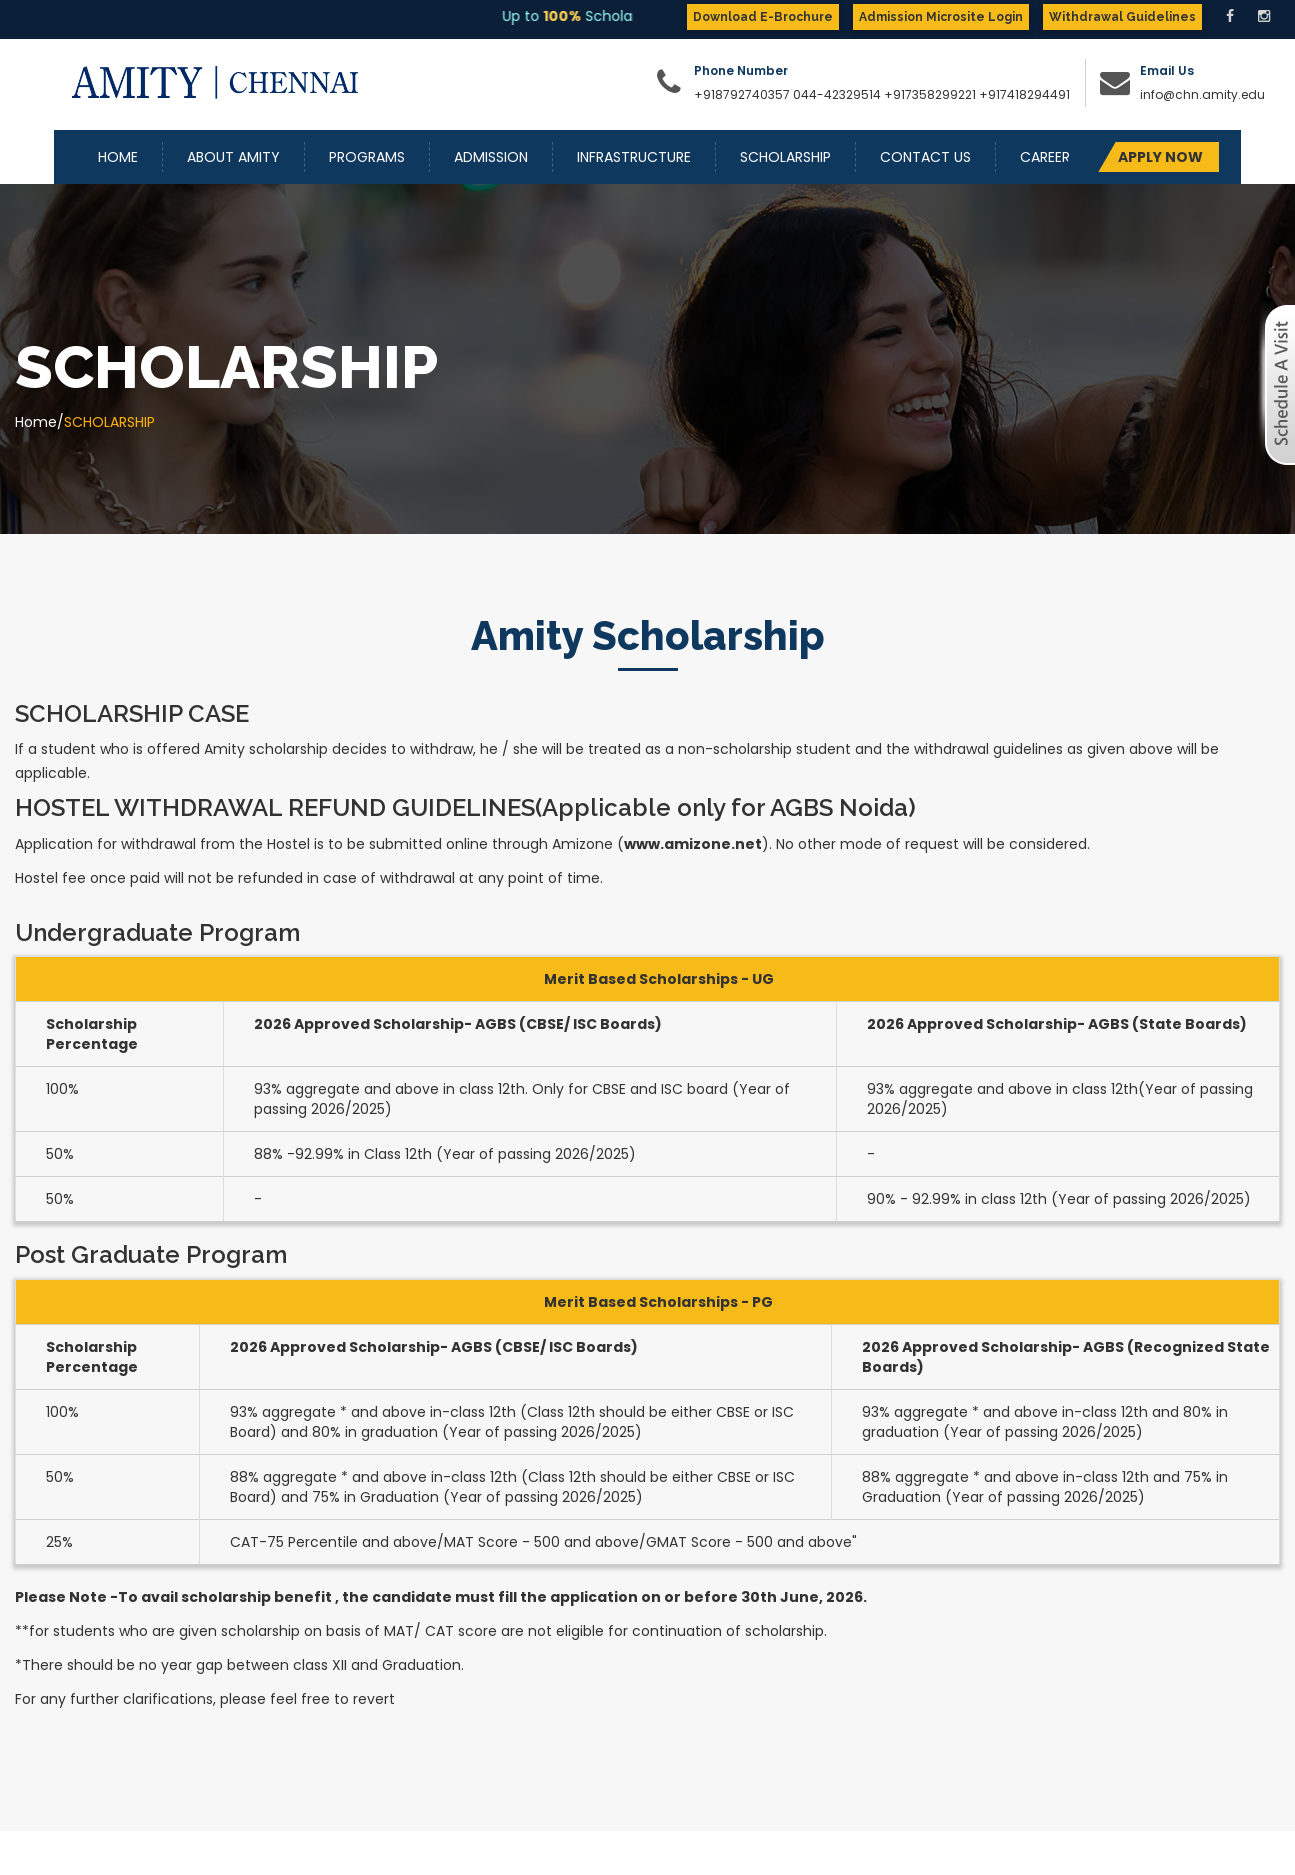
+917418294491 (1024, 94)
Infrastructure (634, 157)
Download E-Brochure (763, 17)
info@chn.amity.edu (1202, 94)
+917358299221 (930, 94)
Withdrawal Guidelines (1122, 17)
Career (1045, 157)
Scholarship (785, 157)
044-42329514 (837, 94)
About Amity (233, 157)
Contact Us (925, 157)
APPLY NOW (1160, 157)
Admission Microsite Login (941, 17)
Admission (491, 157)
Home (118, 157)
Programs (367, 157)
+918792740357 (742, 94)
